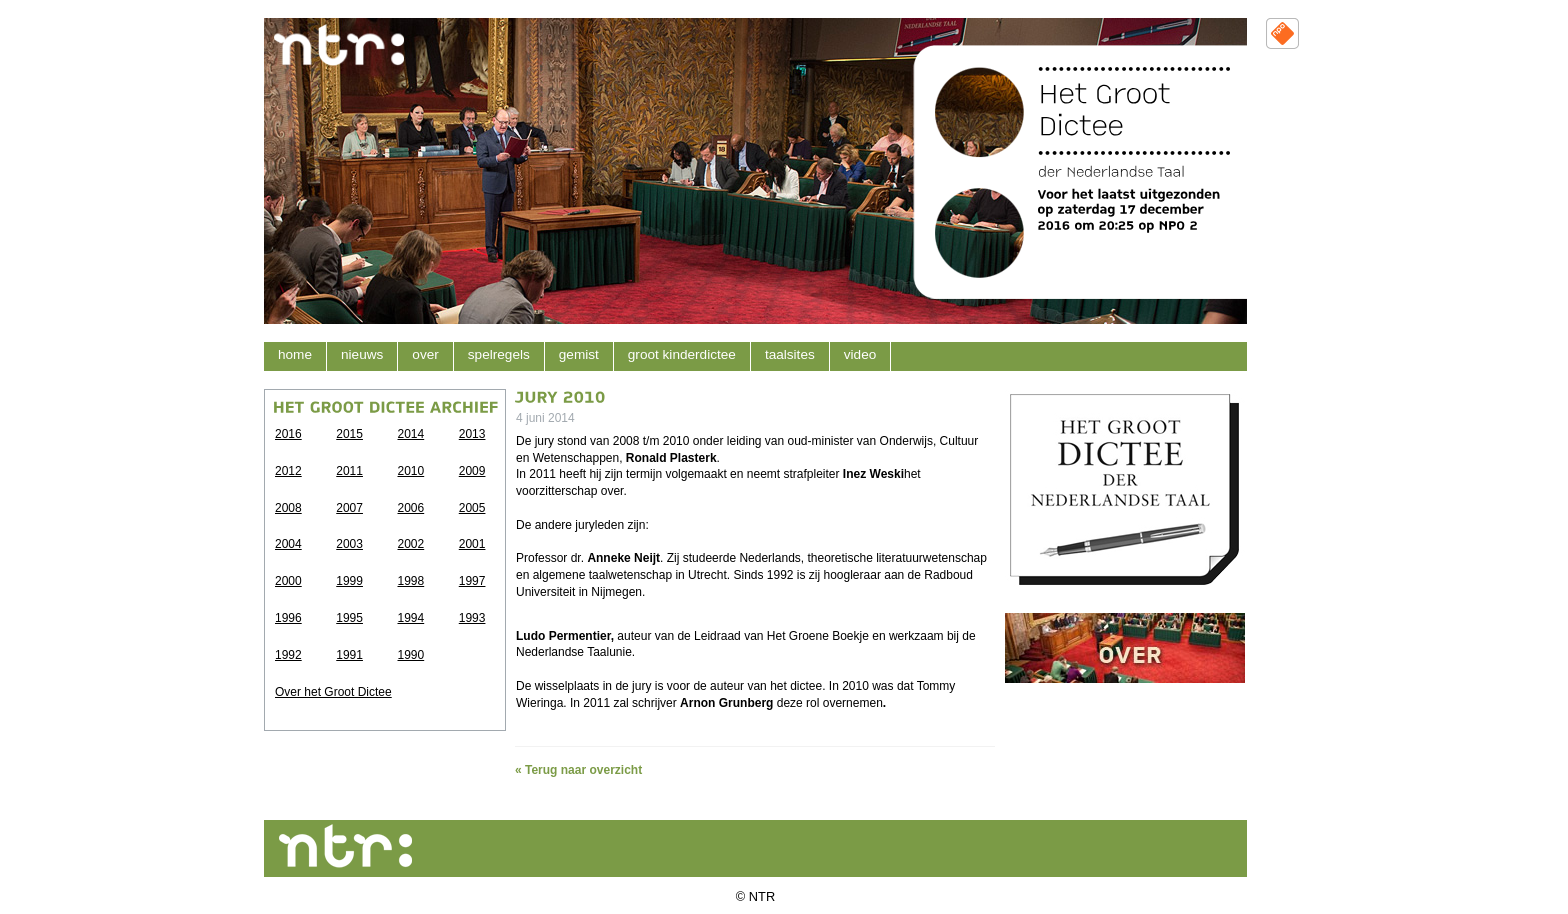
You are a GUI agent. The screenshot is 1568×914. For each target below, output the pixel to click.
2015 (349, 434)
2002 (411, 544)
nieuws (362, 354)
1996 (288, 618)
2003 (349, 544)
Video (860, 354)
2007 (349, 508)
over (425, 354)
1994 (411, 618)
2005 (472, 508)
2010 (411, 471)
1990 (411, 655)
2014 (411, 434)
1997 (472, 581)
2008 (288, 508)
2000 (288, 581)
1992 (288, 655)
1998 (411, 581)
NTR (762, 896)
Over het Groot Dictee (333, 692)
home (295, 354)
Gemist (579, 354)
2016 (288, 434)
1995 (349, 618)
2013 (472, 434)
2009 (472, 471)
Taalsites (790, 354)
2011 (349, 471)
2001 (472, 544)
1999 (349, 581)
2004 (288, 544)
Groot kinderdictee (682, 354)
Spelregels (499, 354)
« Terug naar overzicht (578, 770)
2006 (411, 508)
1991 (349, 655)
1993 (472, 618)
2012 (288, 471)
